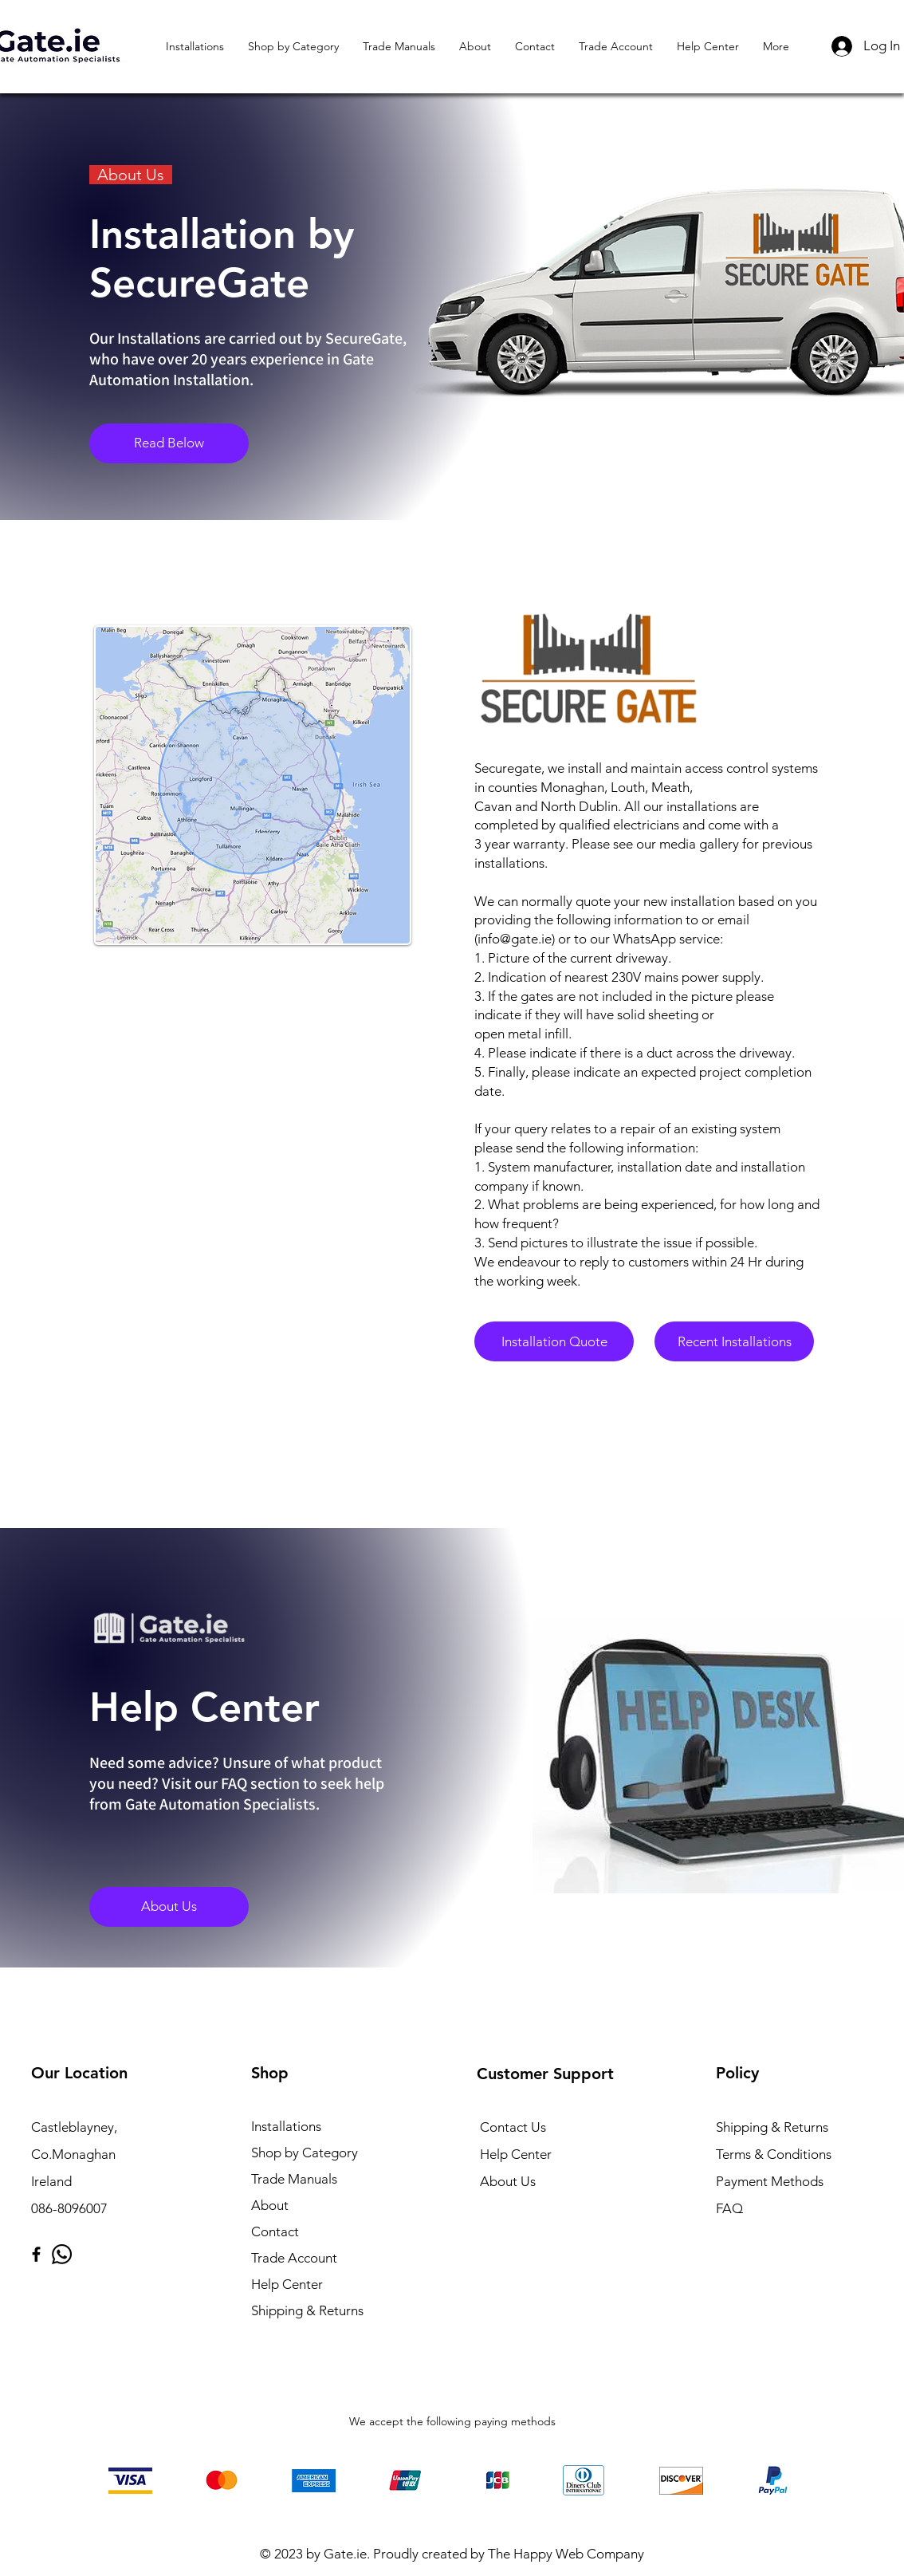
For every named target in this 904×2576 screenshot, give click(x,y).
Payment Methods (771, 2181)
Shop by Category (304, 2152)
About (270, 2205)
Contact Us (513, 2127)
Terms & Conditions (773, 2154)
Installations (286, 2126)
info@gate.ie (515, 939)
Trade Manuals (294, 2179)
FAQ (729, 2208)
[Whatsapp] (62, 2254)
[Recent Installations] (734, 1341)
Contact (275, 2231)
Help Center (287, 2284)
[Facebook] (36, 2254)
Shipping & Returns (307, 2310)
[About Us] (169, 1907)
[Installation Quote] (554, 1341)
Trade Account (294, 2258)
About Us (508, 2181)
